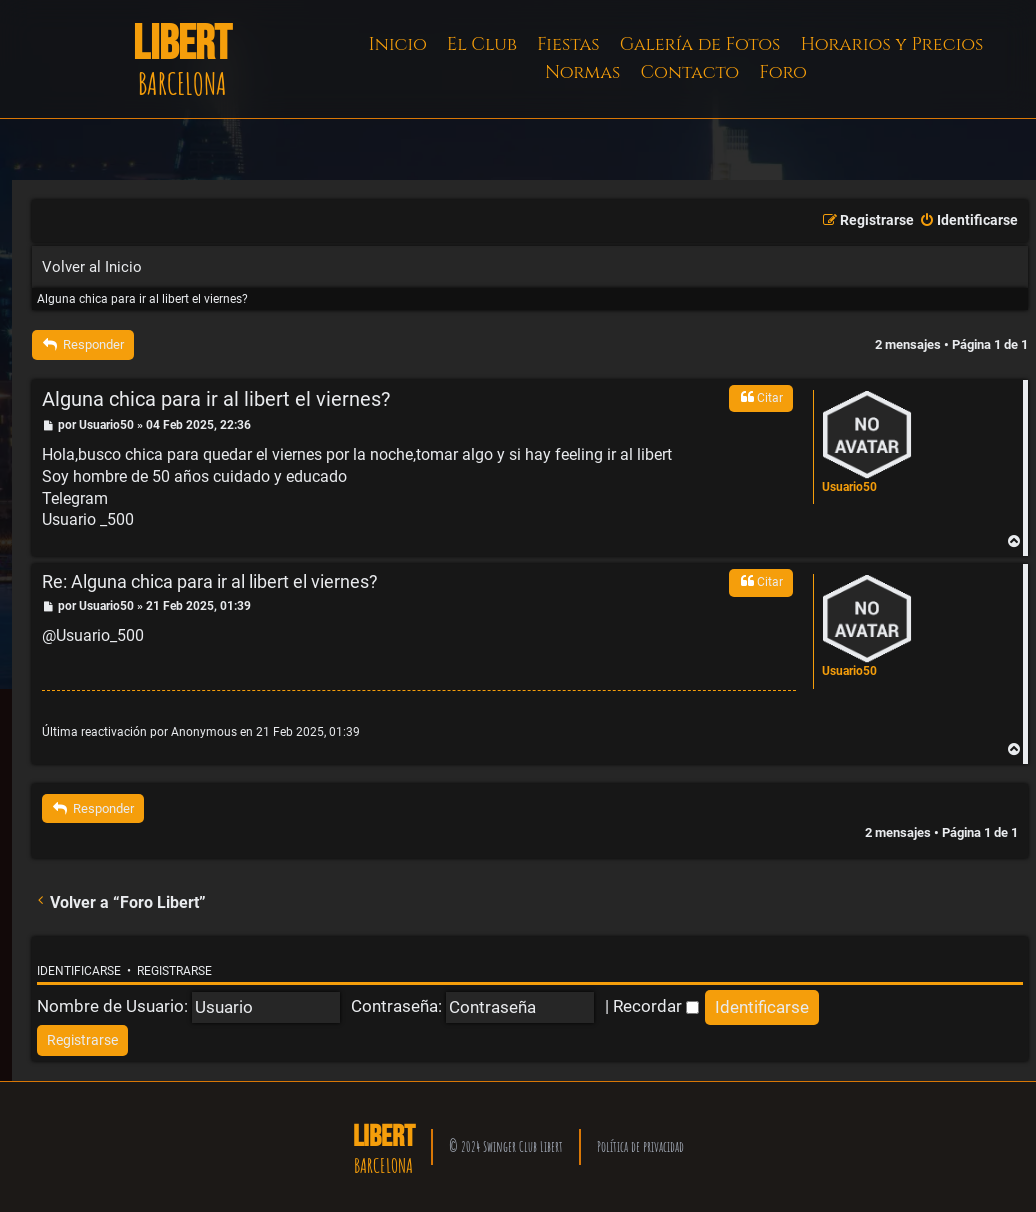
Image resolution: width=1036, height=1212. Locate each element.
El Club (482, 44)
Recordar (656, 1006)
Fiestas (568, 44)
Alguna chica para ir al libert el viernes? (142, 299)
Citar (761, 397)
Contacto (689, 72)
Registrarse (174, 971)
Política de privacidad (640, 1146)
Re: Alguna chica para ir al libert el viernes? (210, 581)
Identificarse (79, 971)
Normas (582, 72)
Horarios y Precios (891, 44)
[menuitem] (968, 221)
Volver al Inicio (92, 267)
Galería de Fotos (700, 44)
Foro (783, 72)
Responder (83, 344)
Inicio (398, 44)
